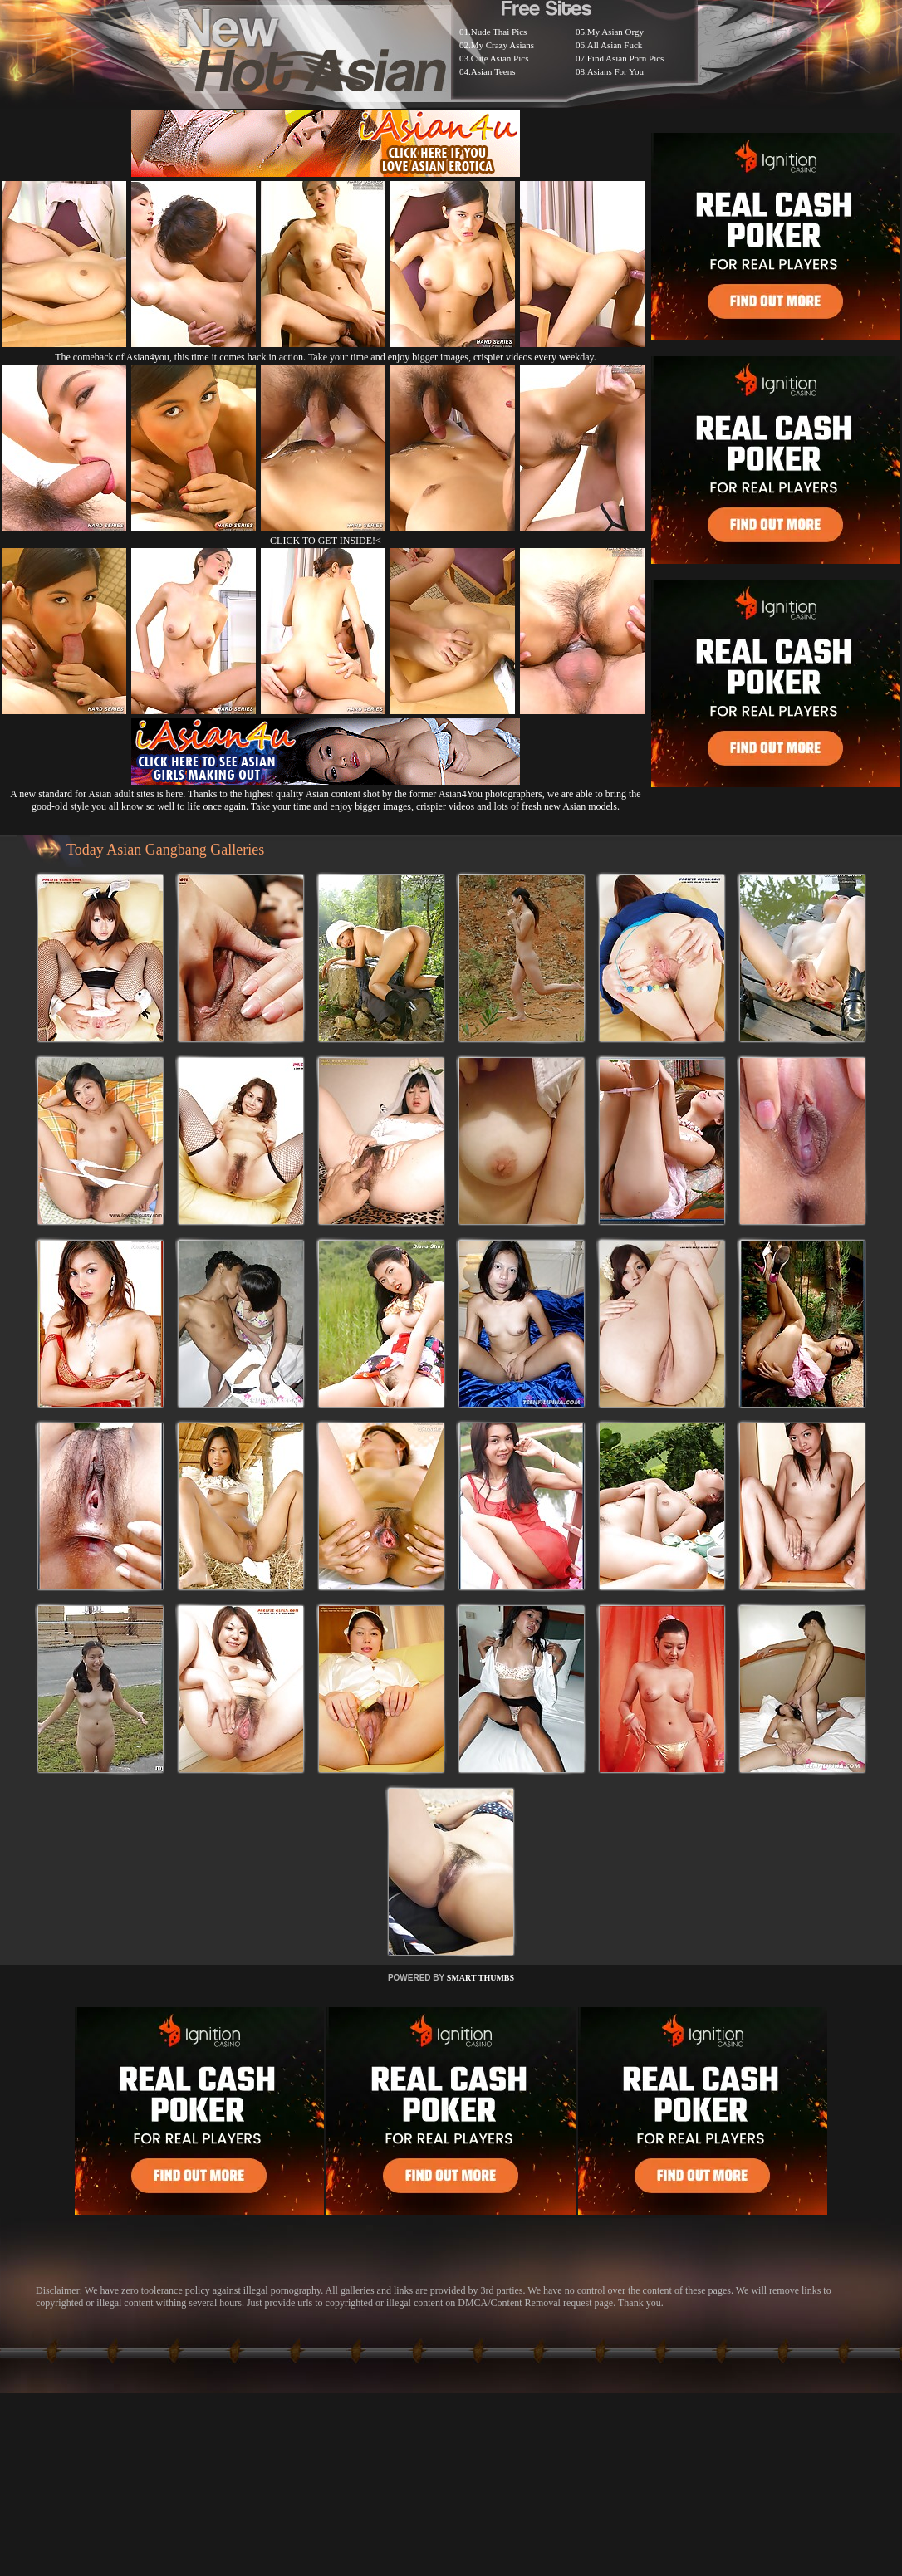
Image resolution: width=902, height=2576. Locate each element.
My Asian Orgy (615, 32)
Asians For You (615, 71)
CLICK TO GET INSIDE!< (325, 540)
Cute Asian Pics (500, 58)
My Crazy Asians (502, 45)
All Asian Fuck (615, 45)
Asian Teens (493, 71)
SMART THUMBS (480, 1977)
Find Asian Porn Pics (625, 58)
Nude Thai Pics (499, 32)
